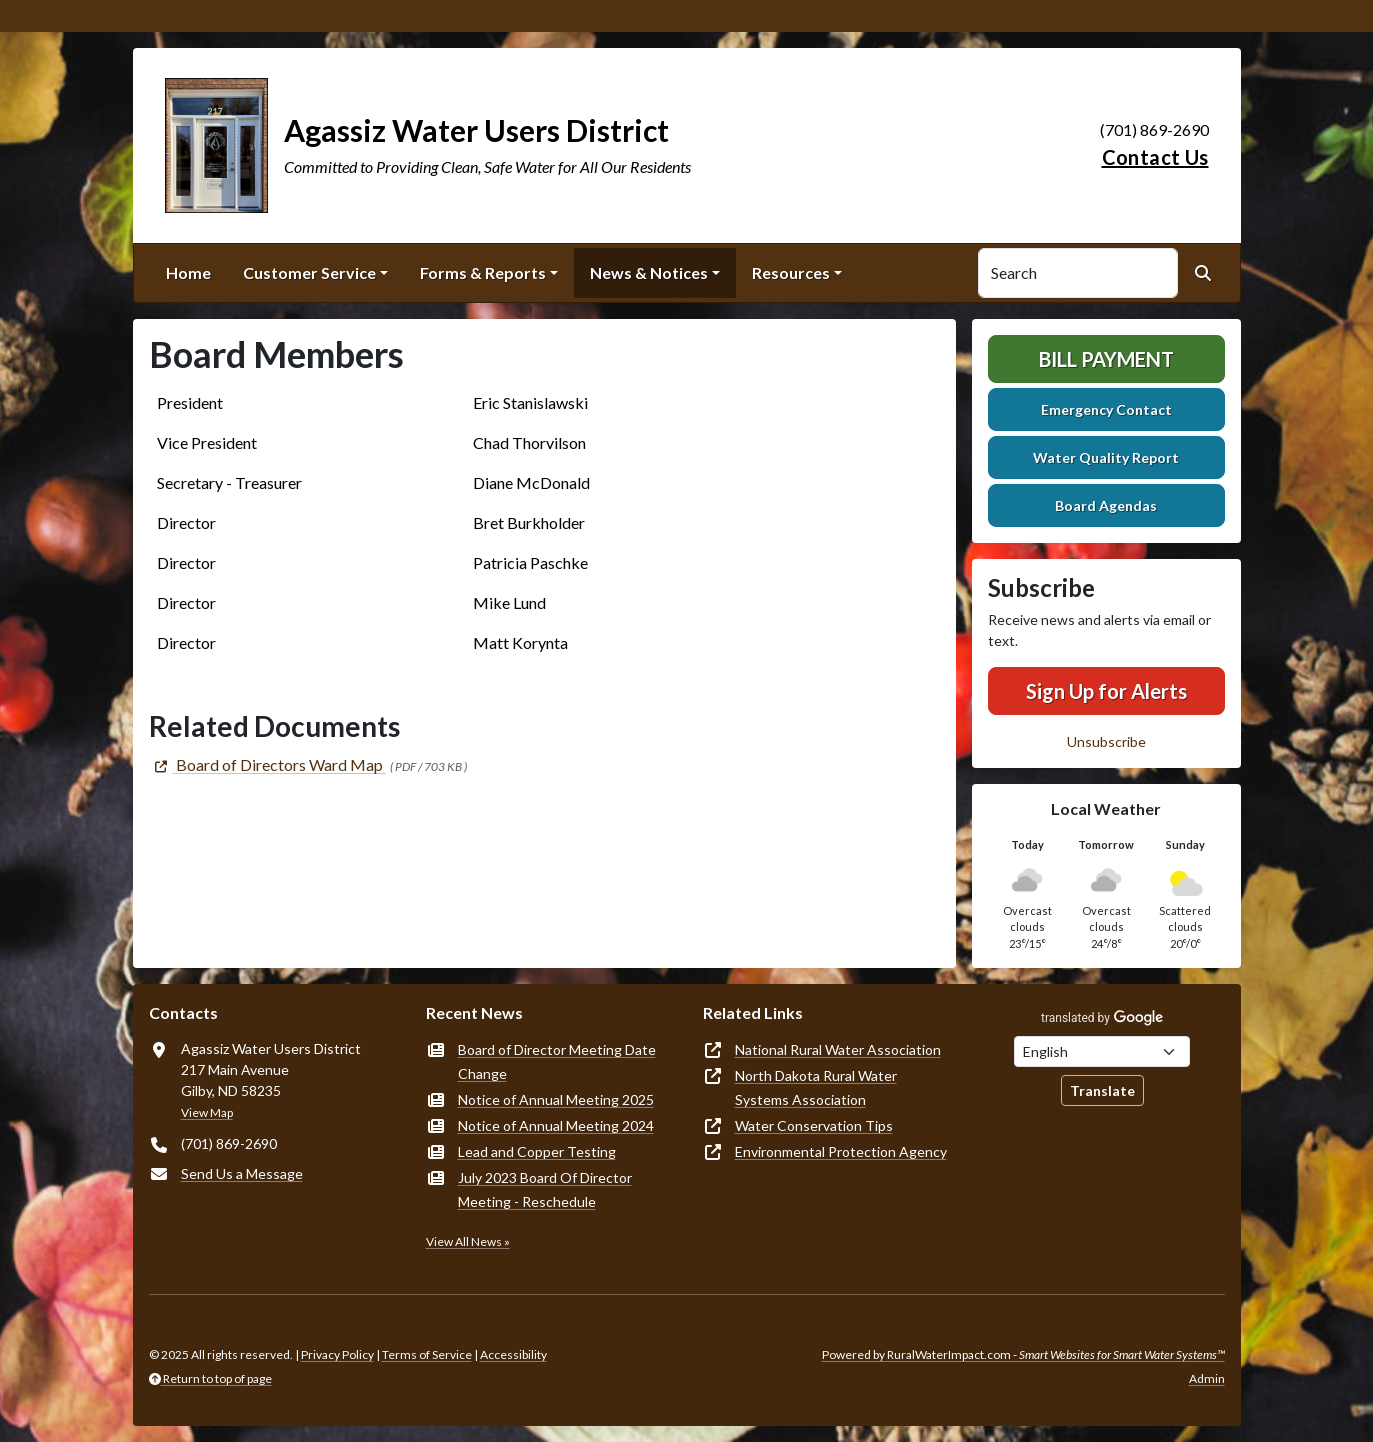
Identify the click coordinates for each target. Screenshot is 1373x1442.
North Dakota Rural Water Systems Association (816, 1087)
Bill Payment (1106, 359)
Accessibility (513, 1354)
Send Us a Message (242, 1173)
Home (188, 272)
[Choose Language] (1102, 1051)
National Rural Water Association (838, 1049)
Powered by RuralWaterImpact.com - (1023, 1354)
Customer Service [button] (309, 272)
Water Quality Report (1106, 457)
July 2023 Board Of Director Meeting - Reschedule (545, 1189)
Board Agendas (1106, 505)
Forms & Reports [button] (483, 272)
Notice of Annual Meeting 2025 (556, 1099)
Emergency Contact (1106, 409)
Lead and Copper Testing (537, 1151)
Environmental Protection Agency (841, 1151)
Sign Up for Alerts (1106, 691)
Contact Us (1155, 157)
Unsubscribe (1106, 741)
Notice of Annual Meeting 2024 (556, 1125)
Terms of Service (427, 1354)
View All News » (468, 1241)
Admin (1207, 1378)
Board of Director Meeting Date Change (557, 1061)
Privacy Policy (337, 1354)
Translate (1102, 1090)
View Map (207, 1112)
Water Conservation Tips (814, 1125)
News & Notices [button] (649, 272)
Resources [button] (791, 272)
